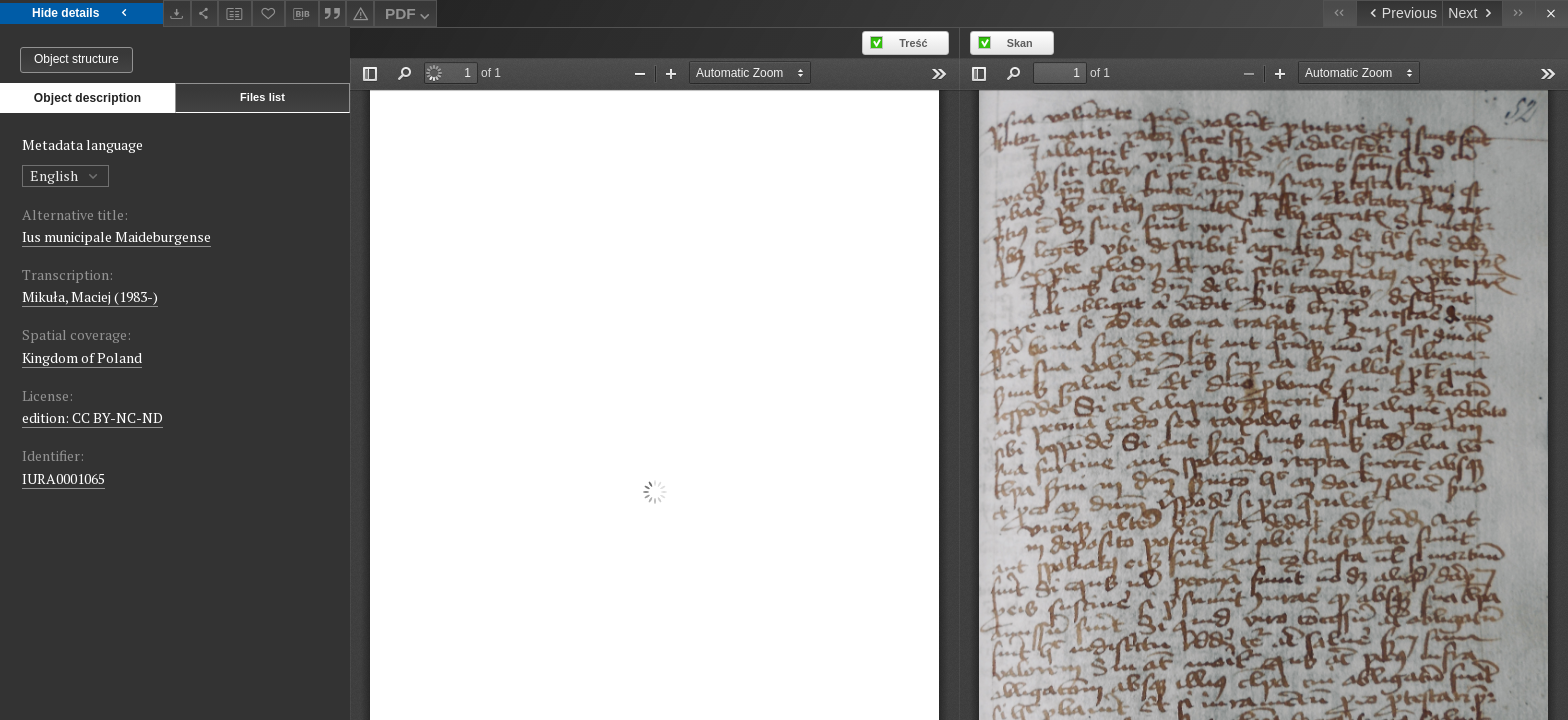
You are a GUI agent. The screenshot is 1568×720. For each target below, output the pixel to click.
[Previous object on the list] (1399, 13)
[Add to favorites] (269, 13)
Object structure (76, 59)
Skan (1020, 43)
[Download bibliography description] (302, 14)
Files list (262, 97)
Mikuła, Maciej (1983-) (90, 296)
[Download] (177, 13)
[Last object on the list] (1518, 13)
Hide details (81, 13)
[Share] (205, 13)
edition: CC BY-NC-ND (92, 417)
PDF (409, 16)
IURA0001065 (63, 478)
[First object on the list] (1339, 13)
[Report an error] (360, 13)
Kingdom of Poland (82, 357)
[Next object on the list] (1472, 13)
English (65, 175)
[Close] (1551, 13)
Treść (913, 43)
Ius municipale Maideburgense (116, 236)
